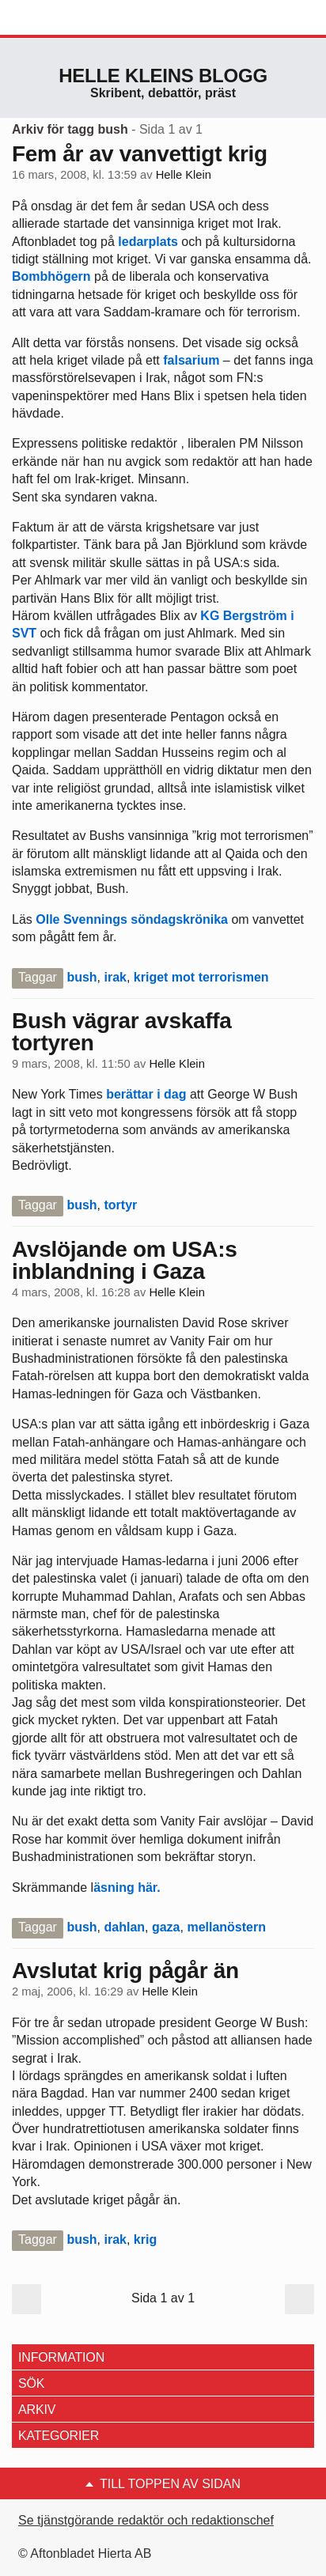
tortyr (120, 1205)
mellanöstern (226, 1927)
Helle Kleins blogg (163, 75)
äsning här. (126, 1887)
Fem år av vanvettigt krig (139, 154)
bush (81, 977)
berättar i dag (146, 1094)
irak (115, 977)
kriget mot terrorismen (201, 977)
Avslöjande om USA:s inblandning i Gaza (124, 1260)
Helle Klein (183, 174)
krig (145, 2239)
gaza (166, 1927)
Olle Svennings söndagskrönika (133, 919)
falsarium (193, 360)
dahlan (124, 1927)
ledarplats (148, 241)
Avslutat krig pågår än (125, 1970)
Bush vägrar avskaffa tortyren (122, 1031)
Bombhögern (51, 276)
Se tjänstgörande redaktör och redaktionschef (146, 2520)
